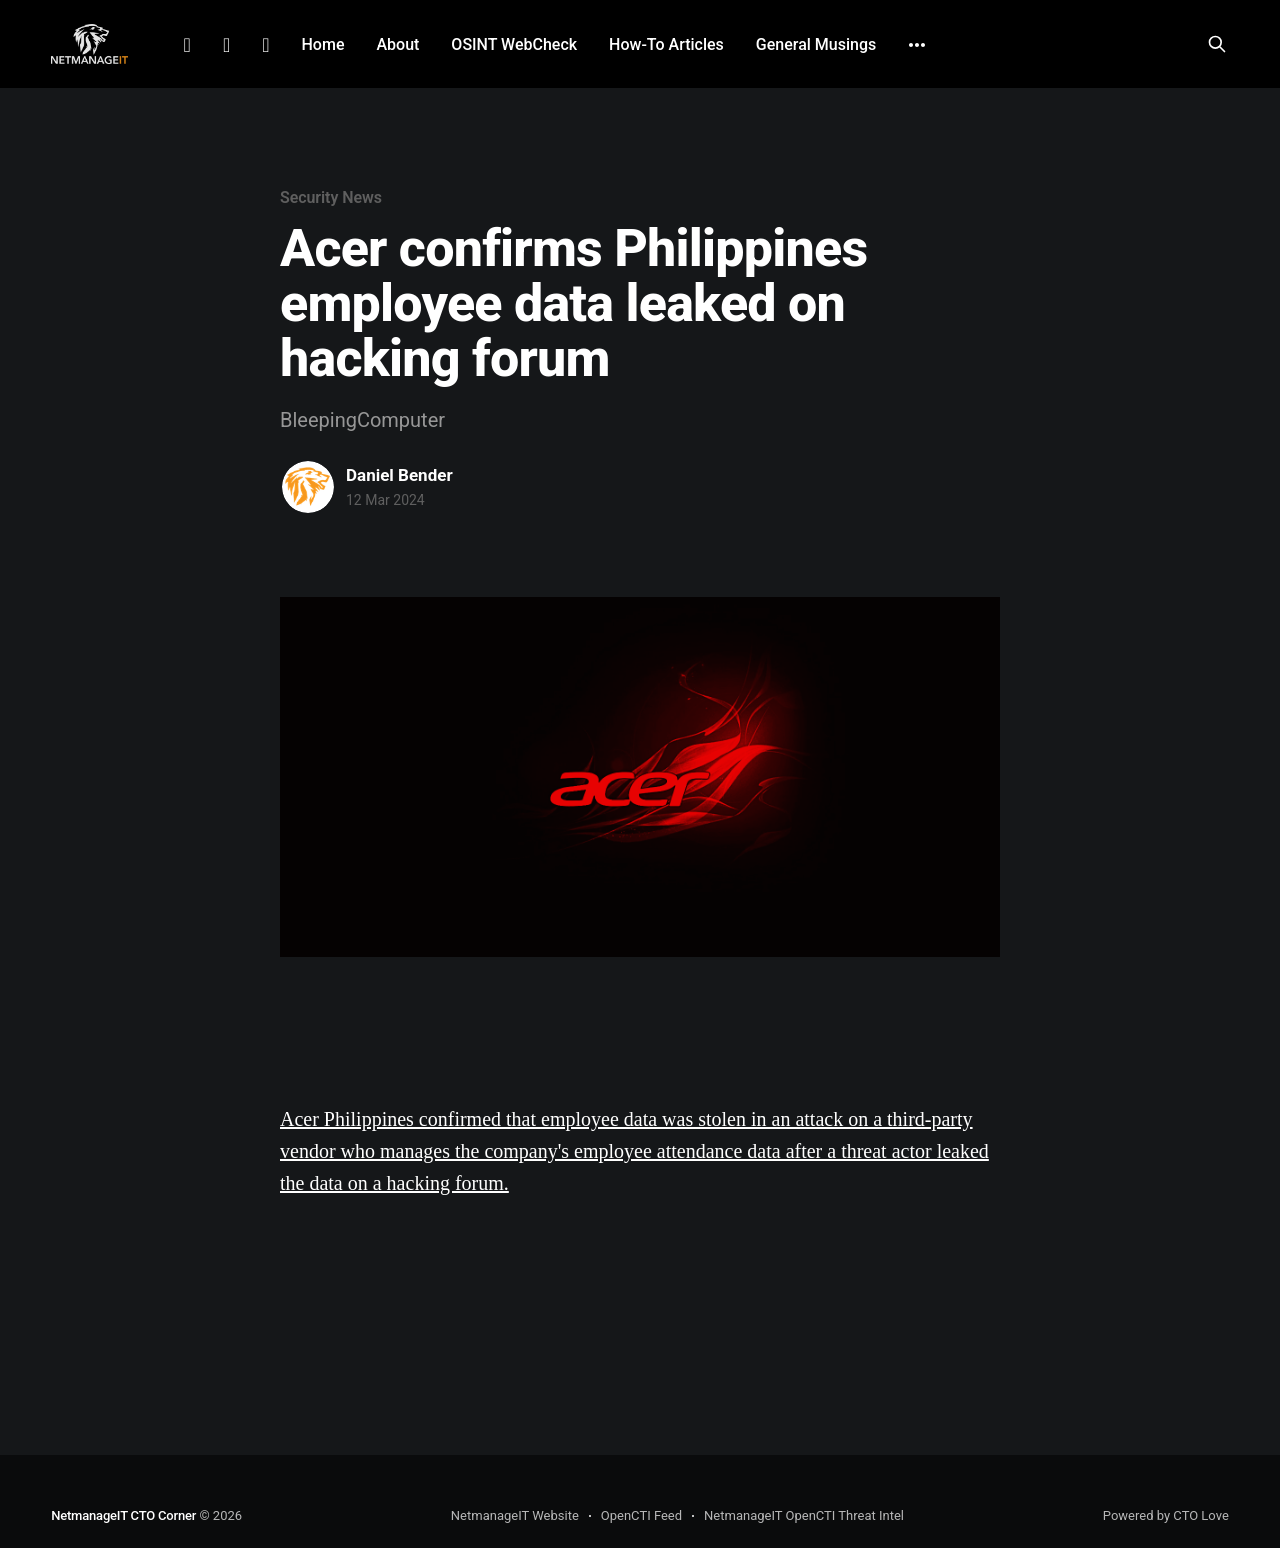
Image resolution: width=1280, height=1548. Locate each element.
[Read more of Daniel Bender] (308, 487)
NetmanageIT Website (515, 1515)
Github (265, 45)
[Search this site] (1217, 44)
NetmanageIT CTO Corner (123, 1515)
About (397, 44)
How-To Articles (666, 44)
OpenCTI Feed (641, 1515)
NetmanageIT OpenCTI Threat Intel (804, 1515)
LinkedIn (187, 45)
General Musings (816, 44)
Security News (331, 197)
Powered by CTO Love (1166, 1515)
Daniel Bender (399, 475)
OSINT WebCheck (514, 44)
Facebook (226, 45)
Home (323, 44)
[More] (917, 45)
